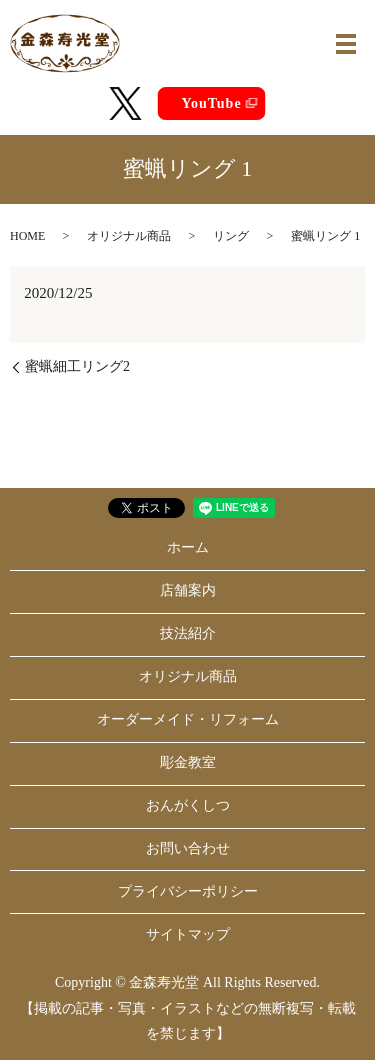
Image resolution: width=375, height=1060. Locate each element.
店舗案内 (188, 590)
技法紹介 (188, 633)
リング (231, 236)
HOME (27, 236)
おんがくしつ (188, 805)
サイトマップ (188, 934)
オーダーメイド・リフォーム (188, 719)
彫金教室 (188, 762)
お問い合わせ (188, 848)
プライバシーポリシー (188, 891)
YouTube (211, 103)
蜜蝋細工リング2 (77, 366)
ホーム (188, 547)
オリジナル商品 (129, 236)
